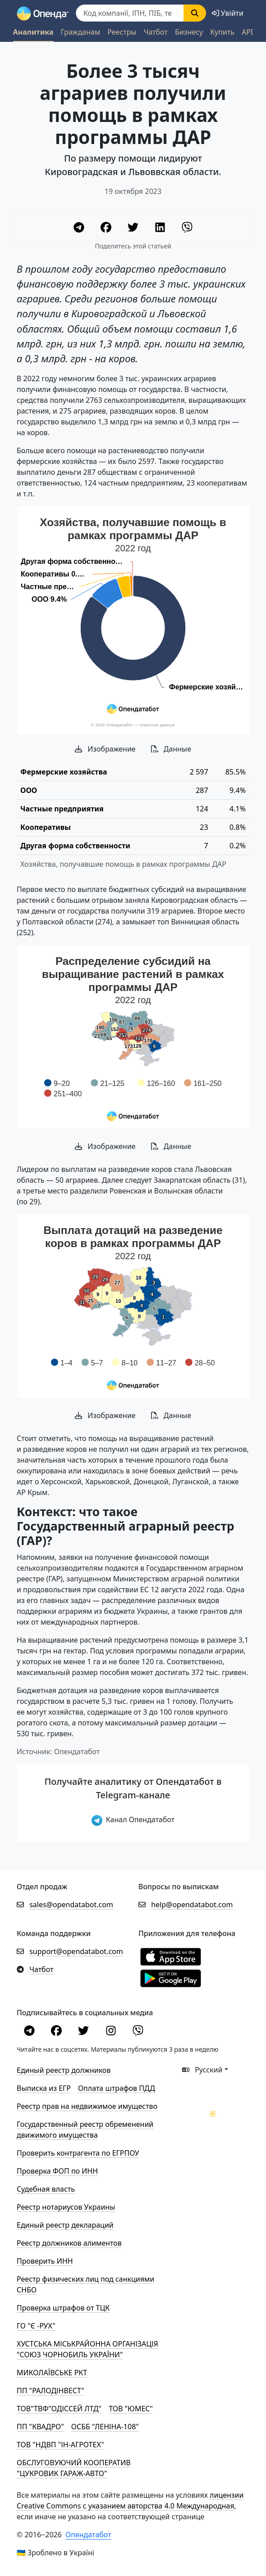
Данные (171, 749)
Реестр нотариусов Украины (66, 2207)
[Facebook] (106, 229)
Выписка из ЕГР (44, 2088)
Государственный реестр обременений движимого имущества (85, 2129)
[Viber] (187, 229)
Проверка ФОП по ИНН (57, 2171)
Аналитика (33, 32)
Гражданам (81, 32)
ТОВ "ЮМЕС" (131, 2409)
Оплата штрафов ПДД (116, 2088)
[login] (227, 13)
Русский (202, 2070)
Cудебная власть (46, 2189)
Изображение (105, 749)
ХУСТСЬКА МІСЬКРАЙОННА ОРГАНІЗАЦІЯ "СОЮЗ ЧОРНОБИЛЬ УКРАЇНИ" (87, 2349)
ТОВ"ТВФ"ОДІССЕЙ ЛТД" (59, 2409)
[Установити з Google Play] (170, 1977)
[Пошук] (130, 13)
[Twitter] (133, 229)
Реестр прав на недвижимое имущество (87, 2106)
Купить (222, 32)
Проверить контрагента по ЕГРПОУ (78, 2153)
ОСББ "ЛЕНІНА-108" (105, 2427)
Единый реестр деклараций (65, 2225)
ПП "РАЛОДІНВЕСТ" (50, 2391)
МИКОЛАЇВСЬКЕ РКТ (52, 2373)
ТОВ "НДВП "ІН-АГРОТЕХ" (60, 2445)
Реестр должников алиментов (69, 2243)
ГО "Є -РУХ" (36, 2326)
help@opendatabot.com (192, 1904)
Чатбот (156, 32)
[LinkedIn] (160, 229)
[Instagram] (111, 2032)
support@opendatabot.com (76, 1951)
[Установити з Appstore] (170, 1956)
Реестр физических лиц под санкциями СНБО (85, 2284)
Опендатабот (88, 2535)
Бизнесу (189, 32)
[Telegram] (79, 229)
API (247, 32)
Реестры (121, 32)
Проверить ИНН (45, 2261)
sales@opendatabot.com (71, 1904)
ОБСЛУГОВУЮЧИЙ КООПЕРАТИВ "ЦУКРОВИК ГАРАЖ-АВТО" (74, 2468)
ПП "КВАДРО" (40, 2427)
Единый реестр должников (63, 2070)
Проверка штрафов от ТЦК (63, 2308)
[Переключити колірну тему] (212, 2114)
